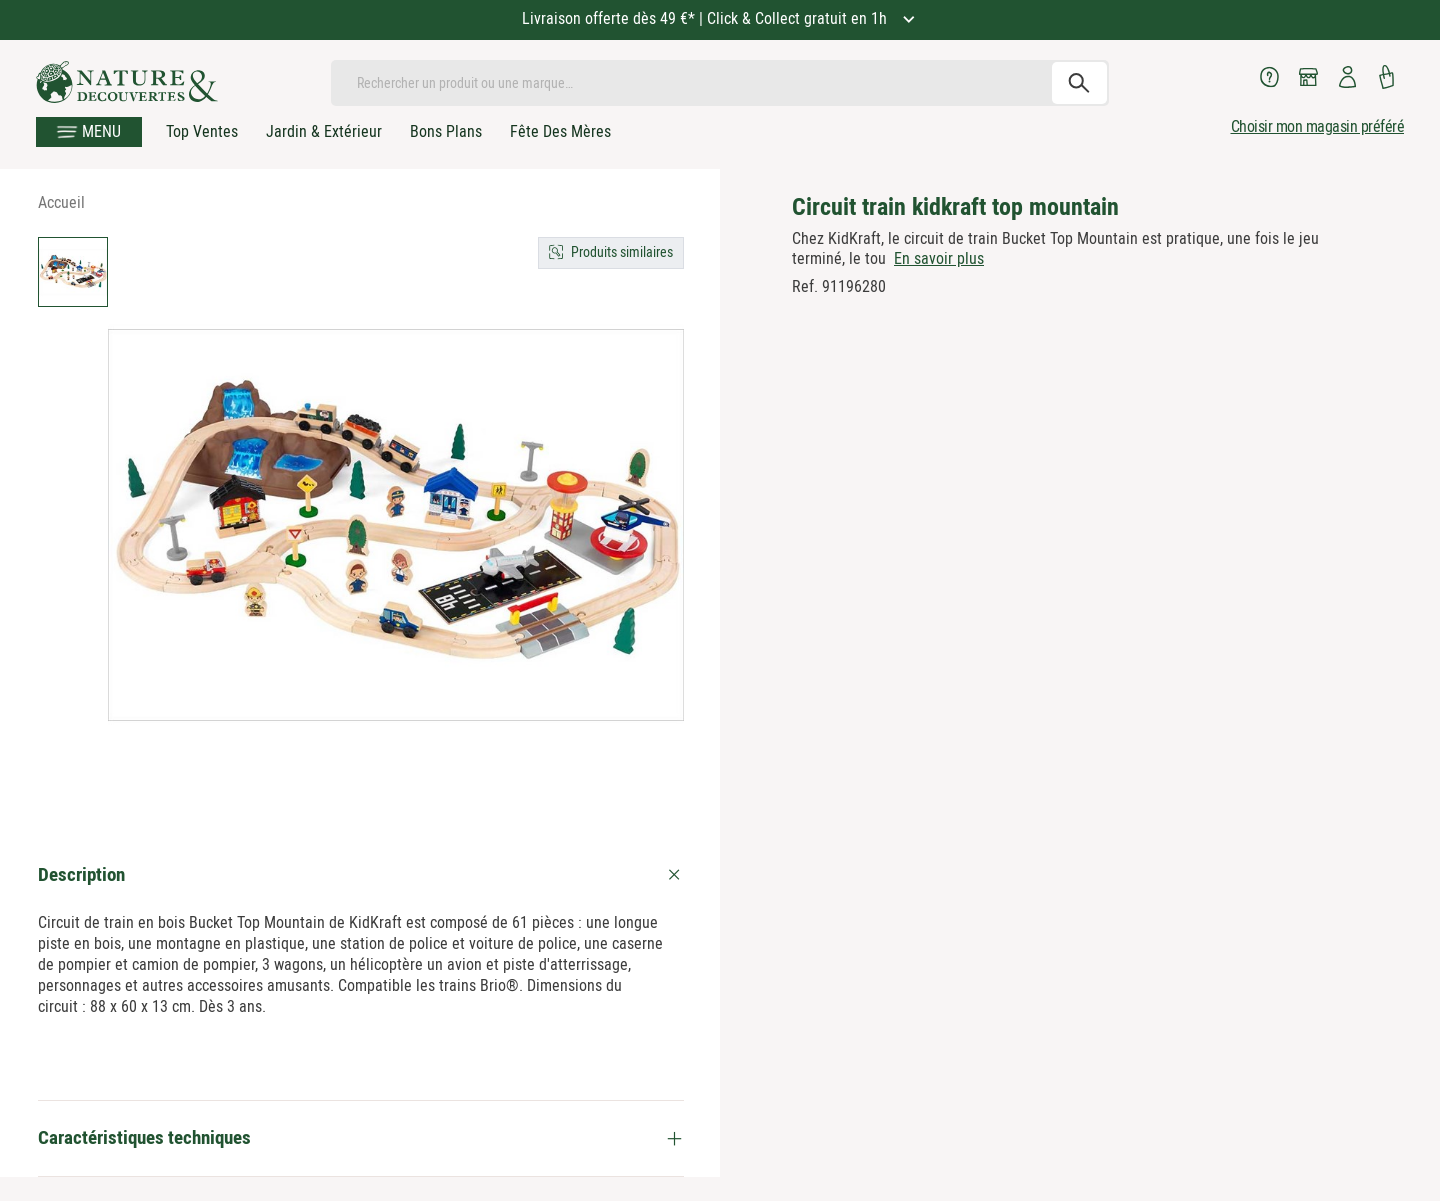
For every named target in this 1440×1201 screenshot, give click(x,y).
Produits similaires (622, 252)
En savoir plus (939, 258)
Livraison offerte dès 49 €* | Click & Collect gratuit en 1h (706, 18)
